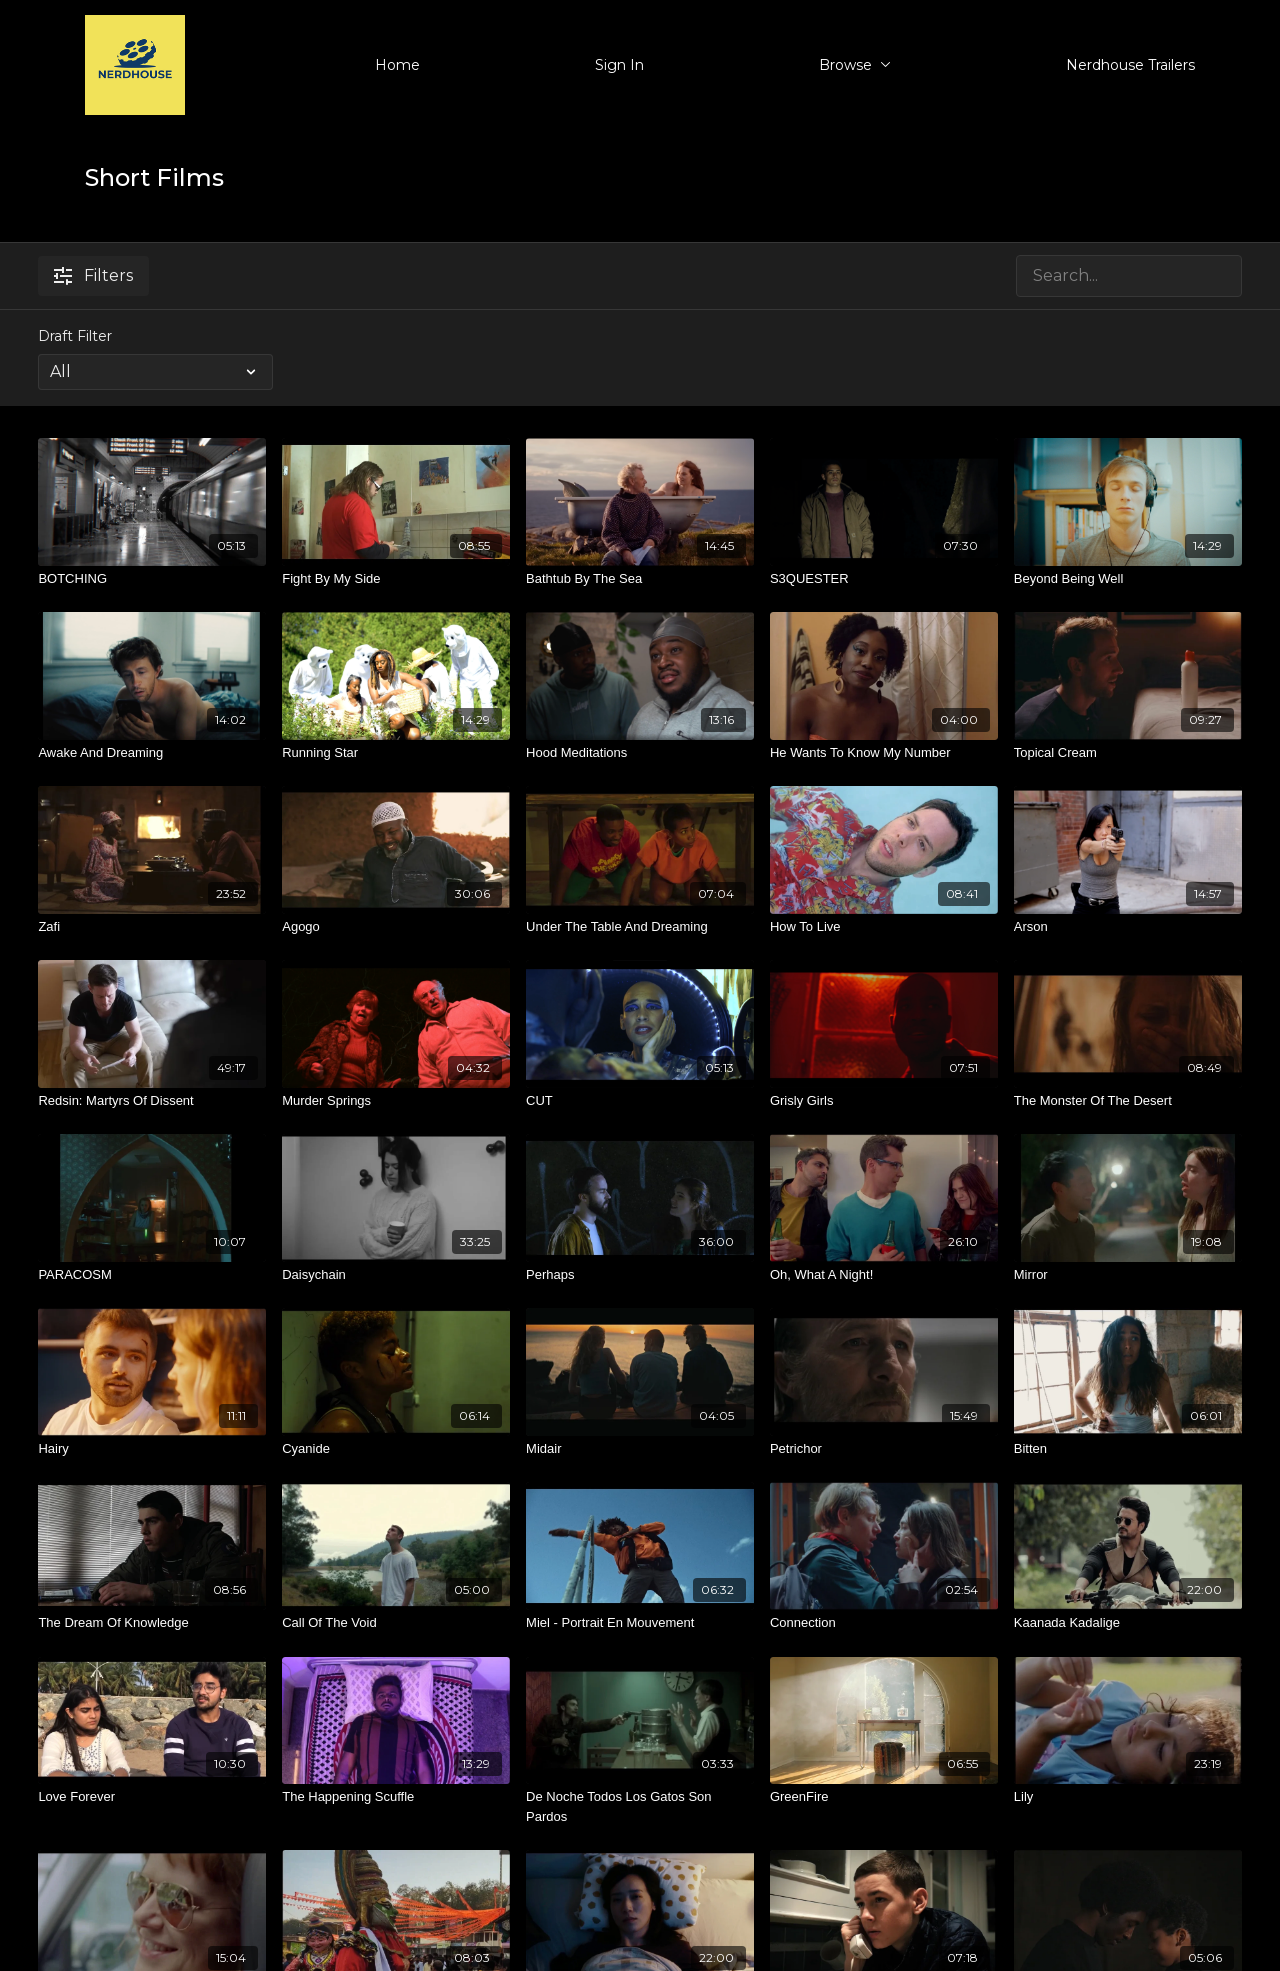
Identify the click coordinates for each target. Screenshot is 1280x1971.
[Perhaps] (640, 1275)
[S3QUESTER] (884, 579)
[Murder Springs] (396, 1101)
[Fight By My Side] (396, 579)
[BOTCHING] (152, 579)
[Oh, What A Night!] (884, 1275)
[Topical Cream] (1128, 753)
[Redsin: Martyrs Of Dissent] (152, 1101)
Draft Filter (75, 336)
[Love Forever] (152, 1797)
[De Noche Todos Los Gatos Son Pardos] (640, 1806)
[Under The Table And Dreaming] (640, 927)
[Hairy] (152, 1449)
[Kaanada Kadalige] (1128, 1623)
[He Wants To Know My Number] (884, 753)
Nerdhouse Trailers (1130, 65)
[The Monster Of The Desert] (1128, 1101)
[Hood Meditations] (640, 753)
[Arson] (1128, 927)
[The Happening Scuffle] (396, 1797)
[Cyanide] (396, 1449)
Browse (855, 65)
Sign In (619, 65)
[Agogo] (396, 927)
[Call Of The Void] (396, 1623)
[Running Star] (396, 753)
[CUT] (640, 1101)
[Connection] (884, 1623)
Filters (93, 275)
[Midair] (640, 1449)
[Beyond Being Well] (1128, 579)
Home (397, 65)
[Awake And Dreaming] (152, 753)
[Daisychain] (396, 1275)
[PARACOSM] (152, 1275)
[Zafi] (152, 927)
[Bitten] (1128, 1449)
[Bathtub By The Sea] (640, 579)
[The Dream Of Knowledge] (152, 1623)
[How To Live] (884, 927)
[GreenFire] (884, 1797)
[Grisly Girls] (884, 1101)
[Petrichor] (884, 1449)
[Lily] (1128, 1797)
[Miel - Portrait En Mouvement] (640, 1623)
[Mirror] (1128, 1275)
